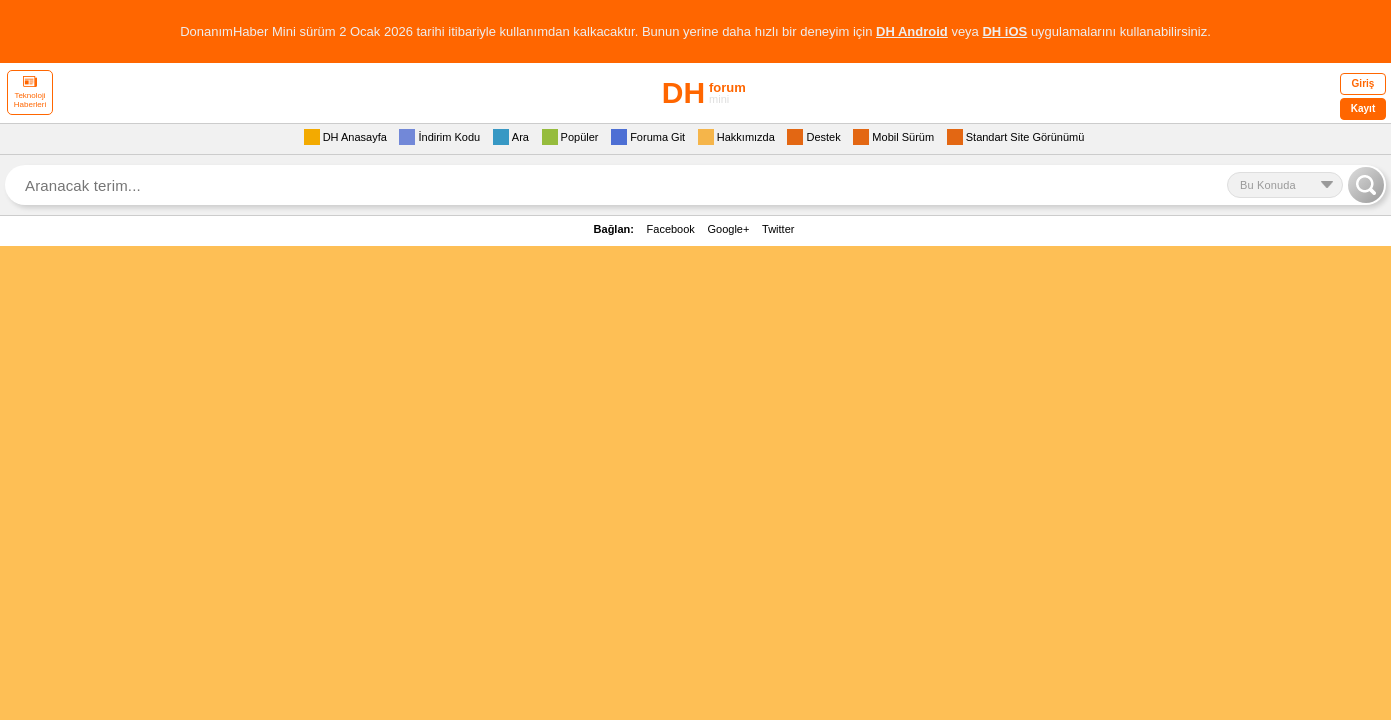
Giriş (1363, 83)
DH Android (912, 31)
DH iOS (1004, 31)
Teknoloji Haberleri (30, 92)
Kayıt (1363, 108)
